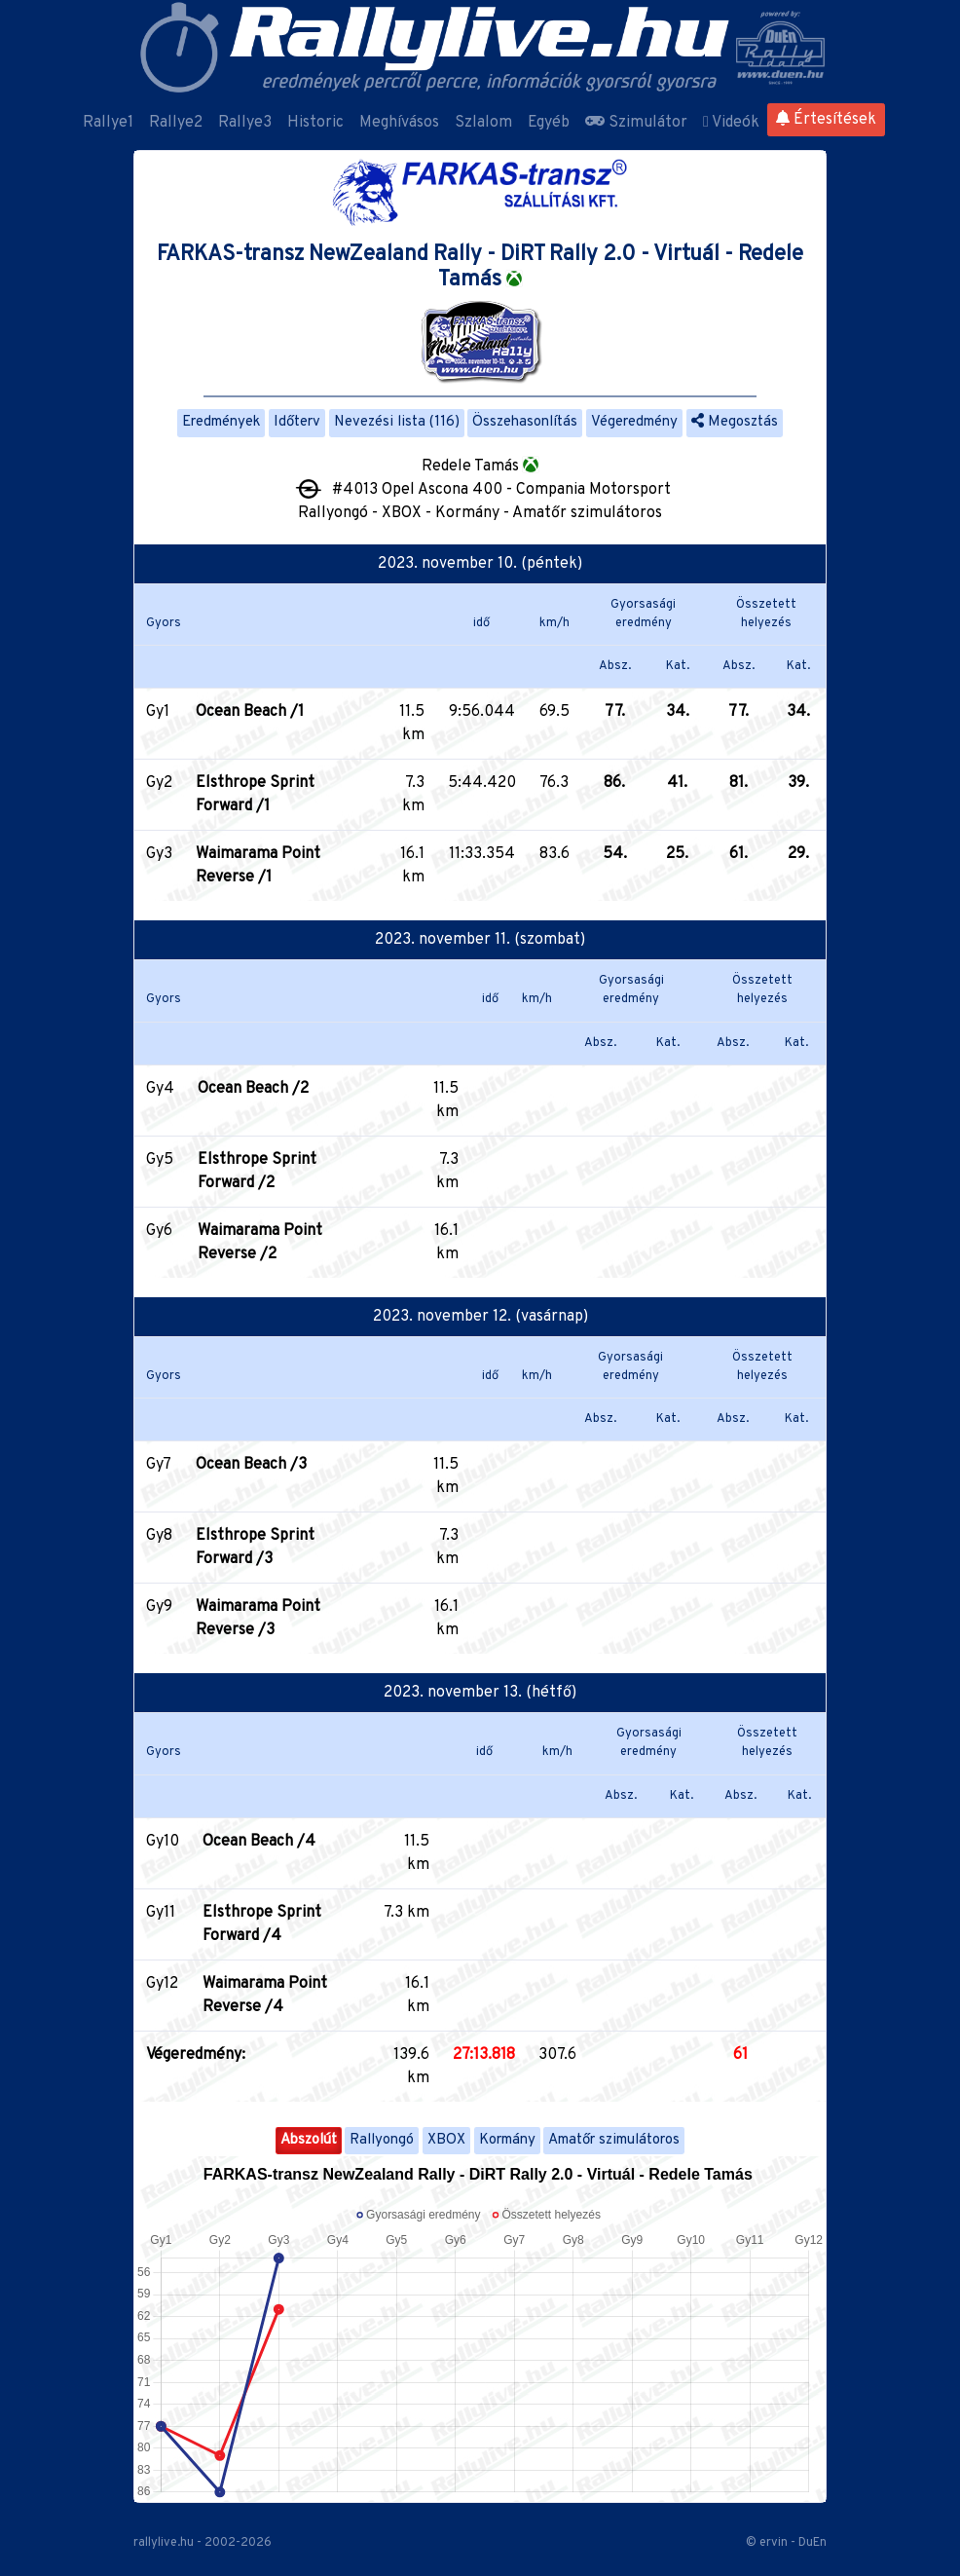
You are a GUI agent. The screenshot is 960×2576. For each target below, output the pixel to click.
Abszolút (308, 2140)
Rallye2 (176, 122)
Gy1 (157, 712)
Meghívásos (399, 122)
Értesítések (826, 120)
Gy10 (162, 1841)
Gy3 (159, 854)
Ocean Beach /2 (253, 1089)
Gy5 (159, 1160)
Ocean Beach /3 (251, 1465)
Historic (315, 122)
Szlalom (483, 122)
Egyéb (549, 122)
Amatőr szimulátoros (614, 2140)
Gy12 (162, 1984)
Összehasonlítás (524, 422)
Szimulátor (636, 122)
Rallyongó (382, 2140)
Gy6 (159, 1231)
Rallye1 (108, 122)
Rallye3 (245, 122)
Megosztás (734, 422)
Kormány (507, 2140)
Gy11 (160, 1913)
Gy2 (159, 783)
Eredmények (221, 422)
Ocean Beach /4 (259, 1841)
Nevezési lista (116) (397, 422)
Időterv (297, 422)
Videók (731, 122)
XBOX (446, 2140)
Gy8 (159, 1536)
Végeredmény (634, 422)
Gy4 (160, 1089)
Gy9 (159, 1607)
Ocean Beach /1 (250, 712)
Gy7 (158, 1465)
